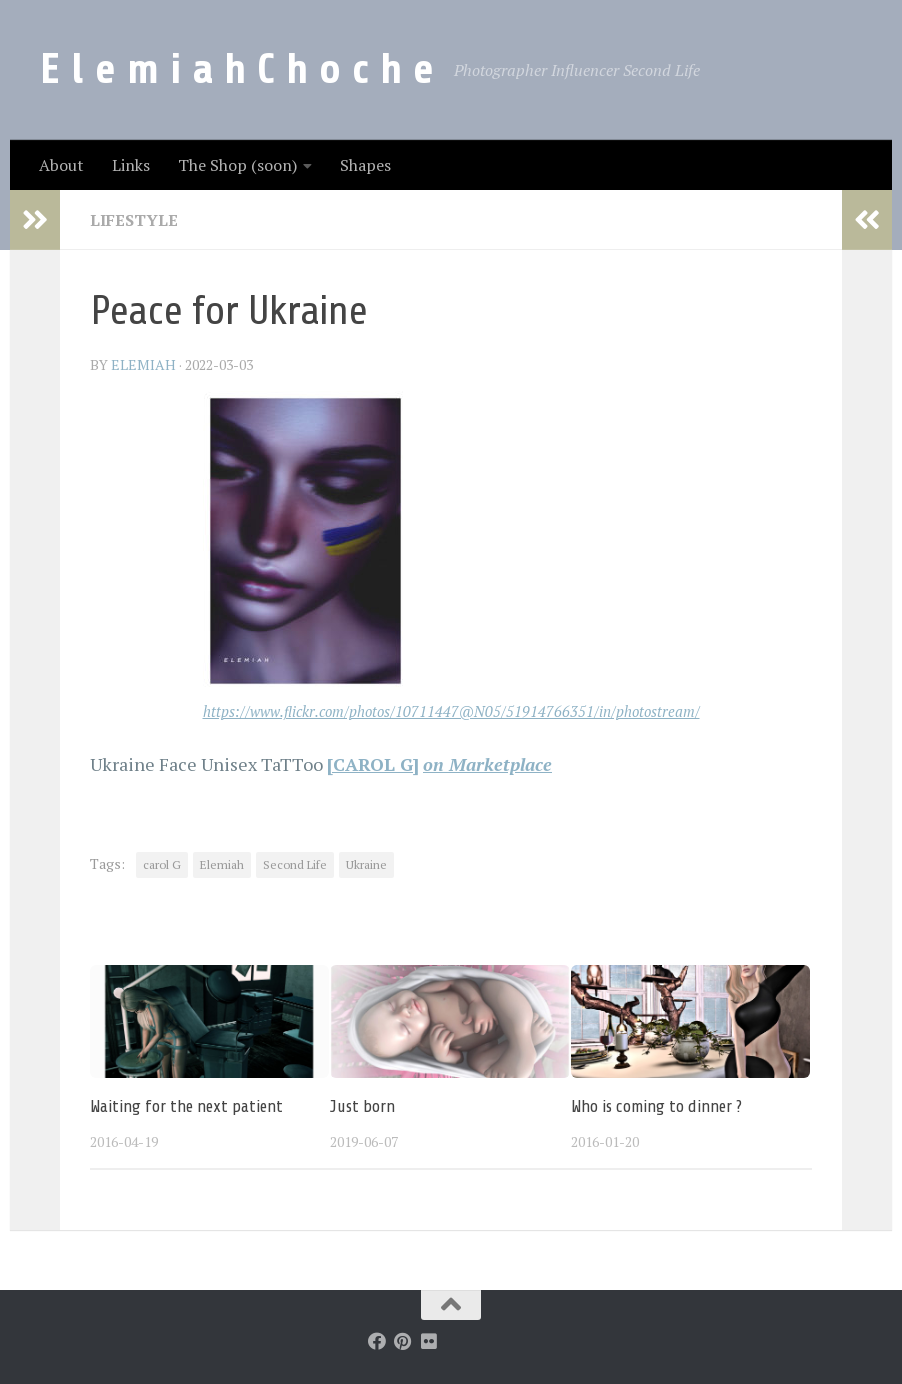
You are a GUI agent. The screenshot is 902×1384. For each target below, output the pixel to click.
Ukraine (366, 864)
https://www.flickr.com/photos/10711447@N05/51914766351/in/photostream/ (451, 711)
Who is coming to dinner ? (656, 1106)
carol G (162, 864)
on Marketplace (487, 764)
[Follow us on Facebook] (377, 1341)
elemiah (143, 364)
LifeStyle (134, 220)
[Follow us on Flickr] (429, 1341)
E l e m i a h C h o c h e (237, 69)
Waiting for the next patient (186, 1106)
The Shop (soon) (237, 165)
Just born (362, 1106)
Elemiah (222, 864)
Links (131, 165)
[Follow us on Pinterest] (403, 1341)
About (61, 165)
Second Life (295, 864)
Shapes (365, 165)
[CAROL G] (373, 764)
